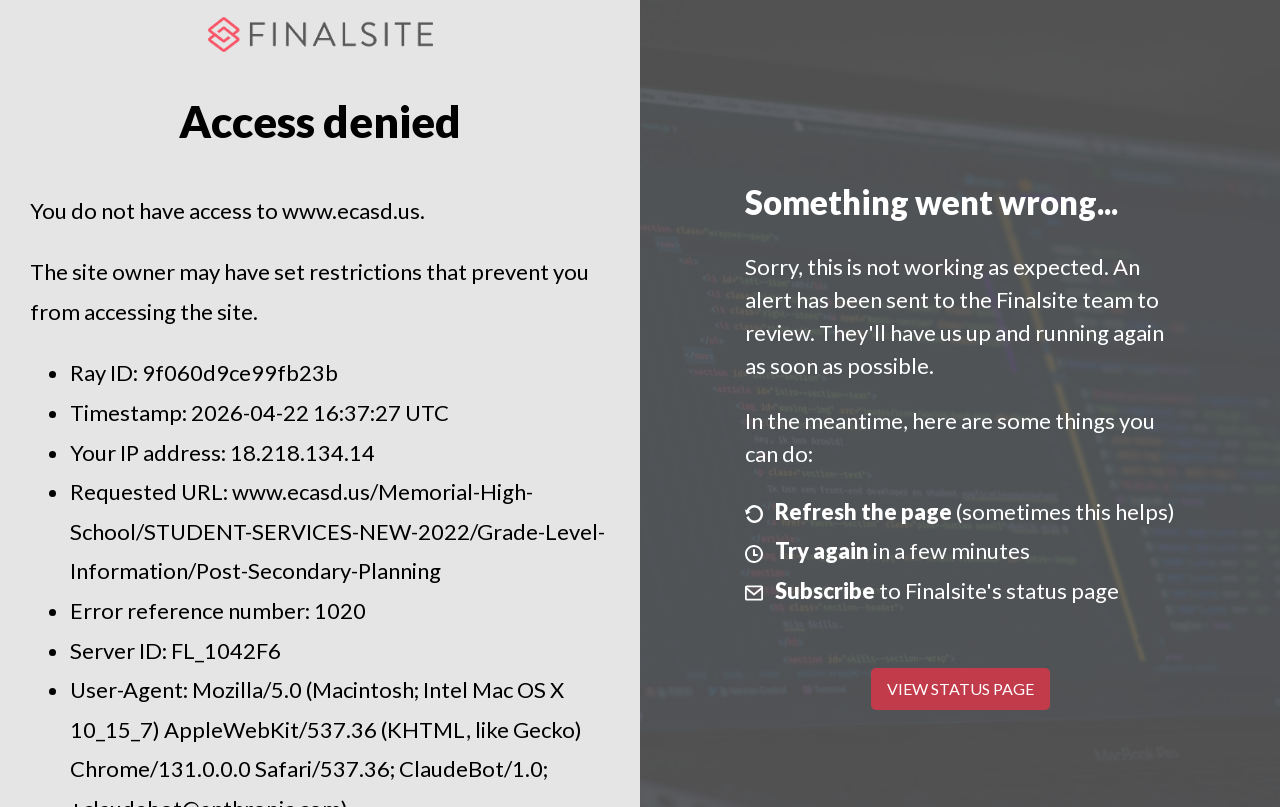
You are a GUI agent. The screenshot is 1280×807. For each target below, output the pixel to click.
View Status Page (960, 688)
